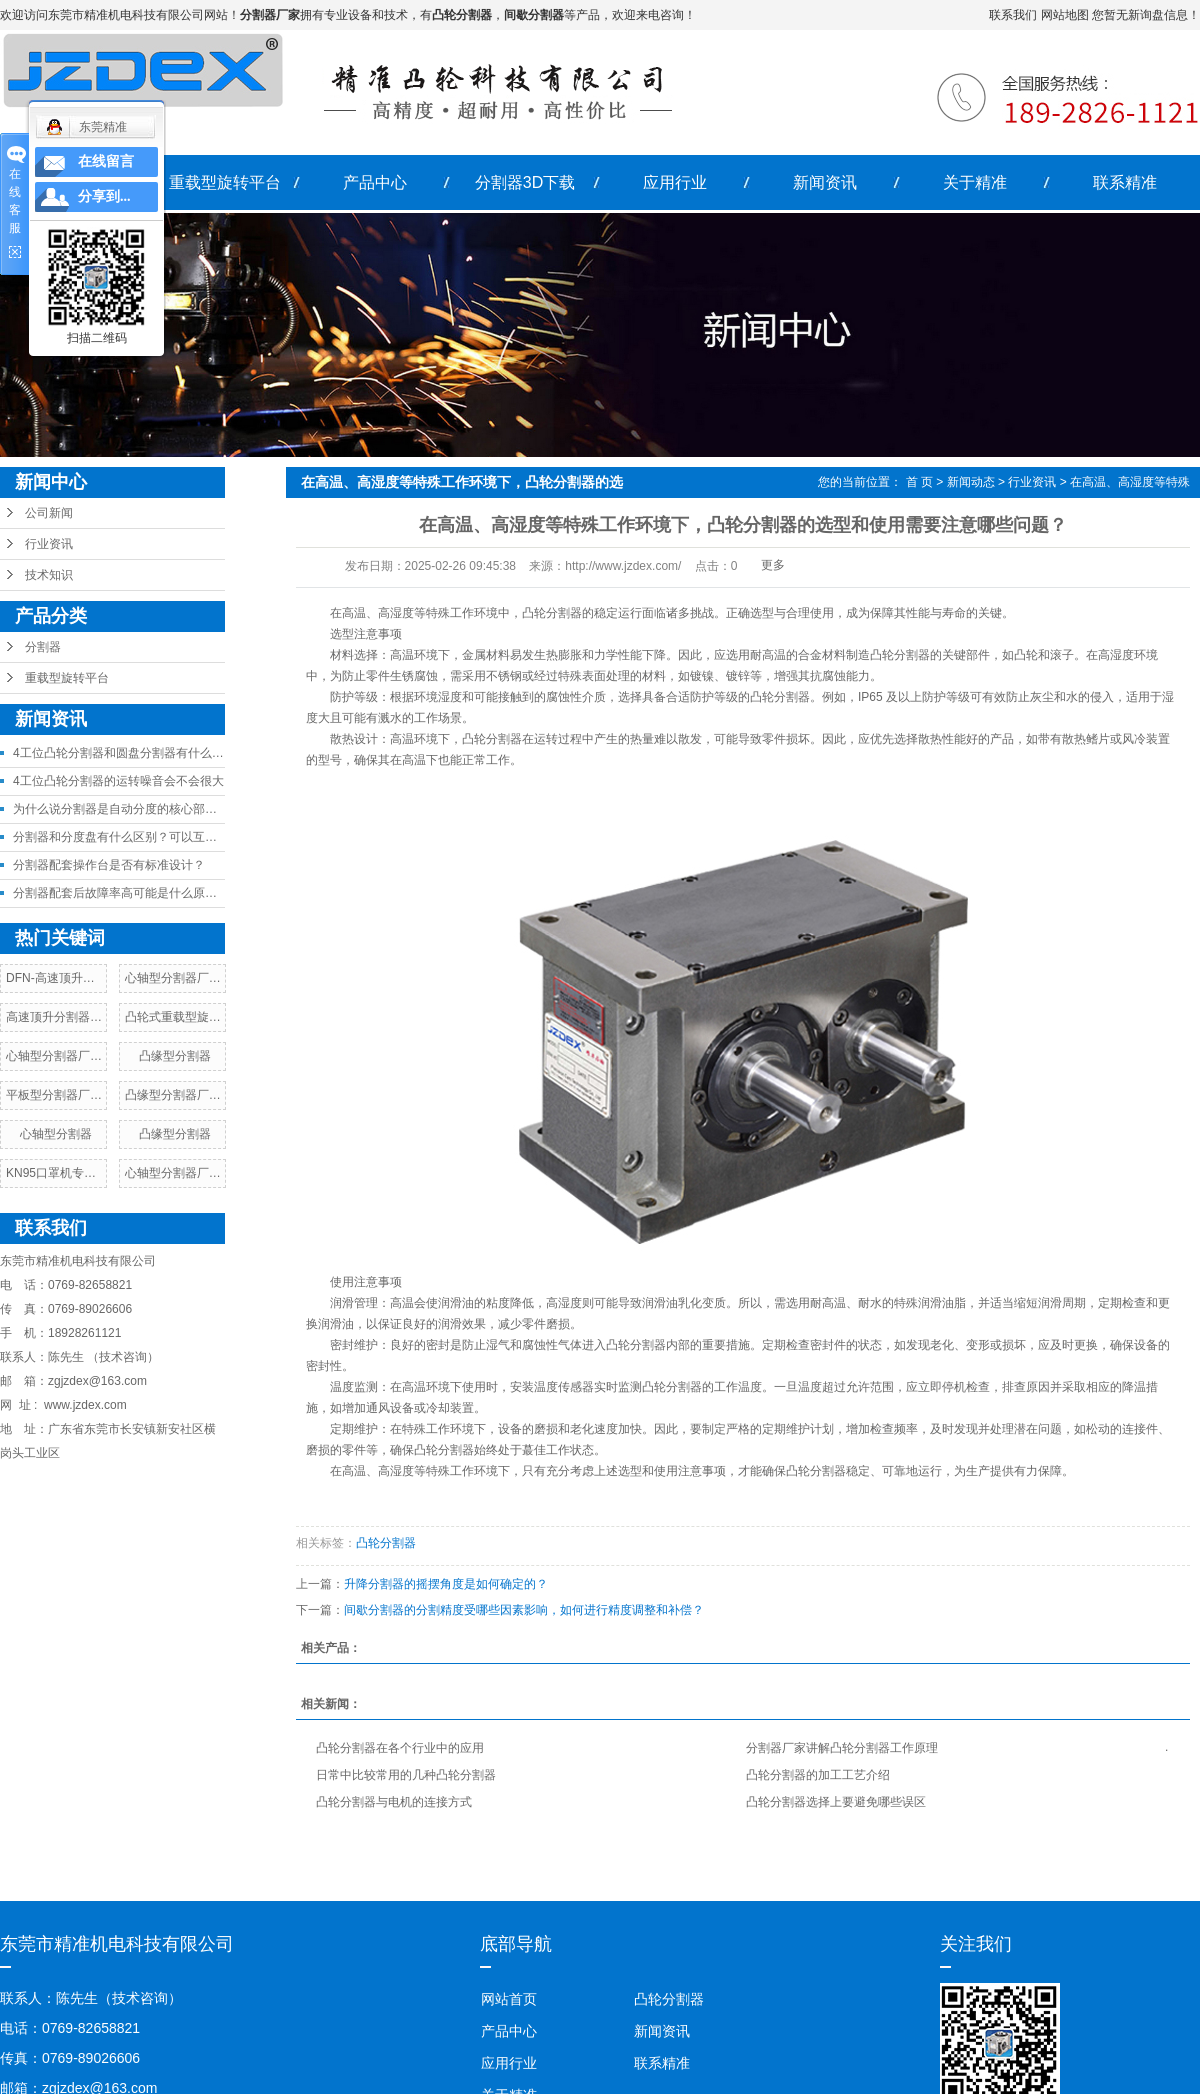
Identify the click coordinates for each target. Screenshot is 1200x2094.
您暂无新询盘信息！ (1146, 15)
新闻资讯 (825, 182)
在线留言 (106, 161)
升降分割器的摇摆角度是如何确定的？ (446, 1584)
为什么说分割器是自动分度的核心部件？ (121, 809)
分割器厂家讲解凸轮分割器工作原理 (842, 1748)
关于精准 (975, 182)
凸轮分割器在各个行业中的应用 (400, 1748)
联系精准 (1125, 182)
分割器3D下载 (525, 182)
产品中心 (375, 182)
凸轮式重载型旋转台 (179, 1017)
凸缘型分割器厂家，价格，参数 (209, 1095)
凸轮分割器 (386, 1543)
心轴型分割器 (56, 1134)
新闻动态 (971, 482)
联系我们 (1013, 15)
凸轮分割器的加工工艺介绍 (818, 1775)
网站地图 (1065, 15)
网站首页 (509, 1999)
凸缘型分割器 (175, 1056)
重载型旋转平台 (225, 182)
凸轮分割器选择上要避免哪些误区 (836, 1802)
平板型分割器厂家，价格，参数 (90, 1095)
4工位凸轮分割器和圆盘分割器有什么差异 (124, 753)
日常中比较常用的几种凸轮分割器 (406, 1775)
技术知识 (49, 575)
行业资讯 (49, 544)
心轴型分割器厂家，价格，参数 (209, 978)
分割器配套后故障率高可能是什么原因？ (121, 893)
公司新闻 (49, 513)
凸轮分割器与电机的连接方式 (394, 1802)
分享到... (104, 196)
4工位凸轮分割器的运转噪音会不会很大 (118, 781)
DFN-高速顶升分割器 (62, 978)
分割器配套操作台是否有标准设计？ (109, 865)
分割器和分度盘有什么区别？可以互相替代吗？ (139, 837)
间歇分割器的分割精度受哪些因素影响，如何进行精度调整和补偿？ (524, 1610)
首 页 (919, 482)
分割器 (43, 647)
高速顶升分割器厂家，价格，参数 (96, 1017)
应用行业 (675, 182)
